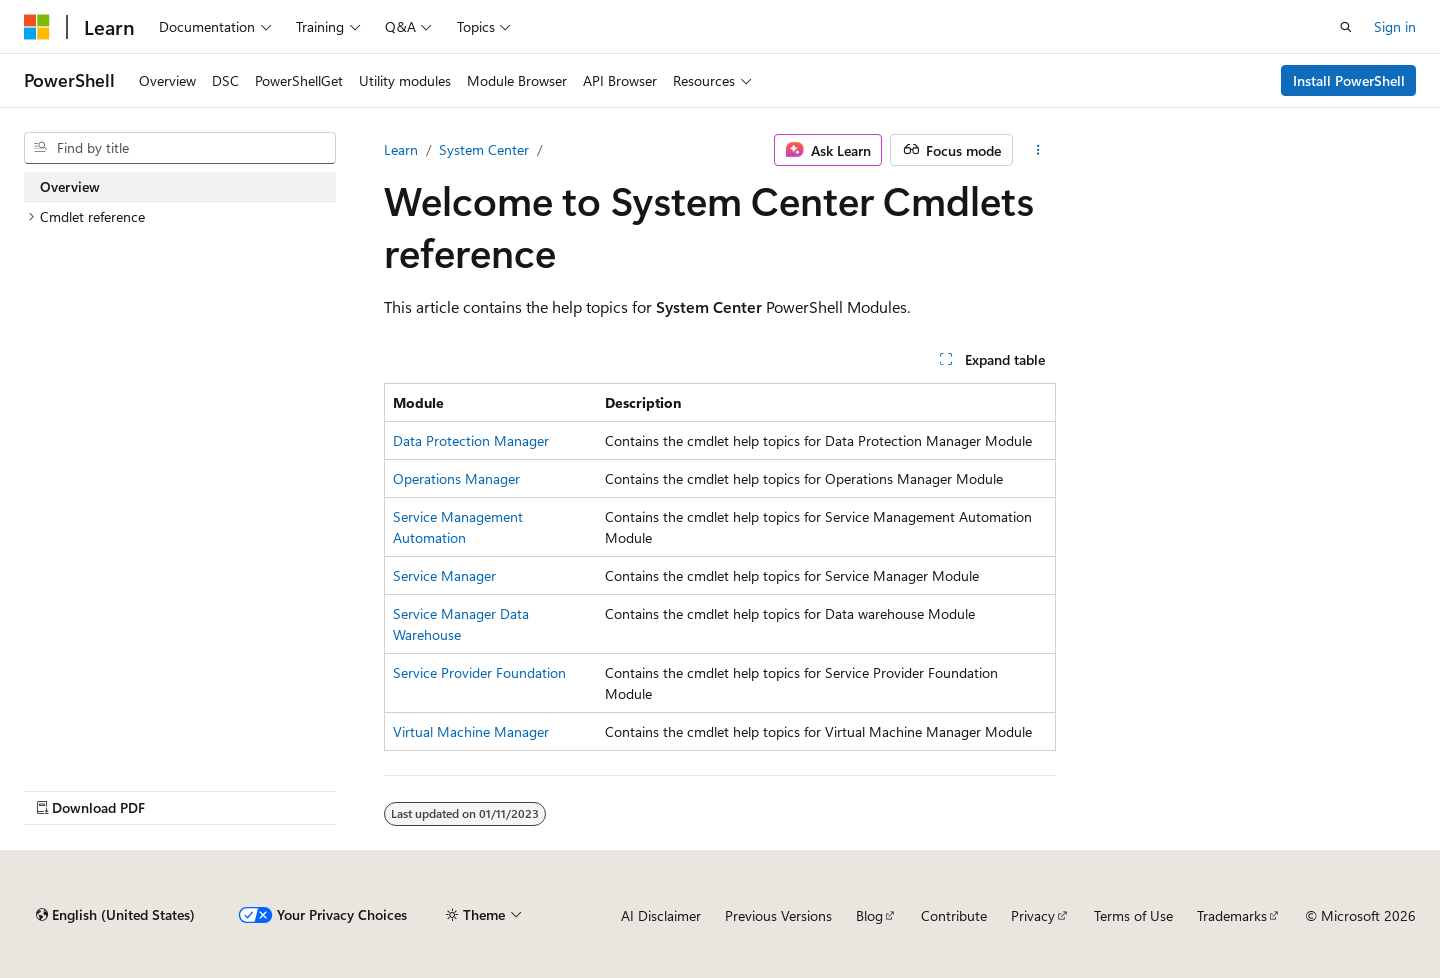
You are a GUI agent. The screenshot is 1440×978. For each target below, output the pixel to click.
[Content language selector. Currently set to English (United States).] (115, 915)
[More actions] (1038, 150)
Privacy (1033, 915)
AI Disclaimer (661, 915)
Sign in (1395, 26)
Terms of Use (1133, 915)
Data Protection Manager (471, 440)
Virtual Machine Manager (471, 731)
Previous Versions (778, 915)
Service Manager (444, 575)
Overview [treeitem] (70, 186)
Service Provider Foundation (479, 672)
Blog (869, 915)
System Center (484, 149)
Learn (401, 149)
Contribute (954, 915)
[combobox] (180, 148)
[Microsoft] (37, 27)
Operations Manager (456, 478)
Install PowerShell (1349, 80)
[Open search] (1346, 27)
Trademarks (1232, 915)
